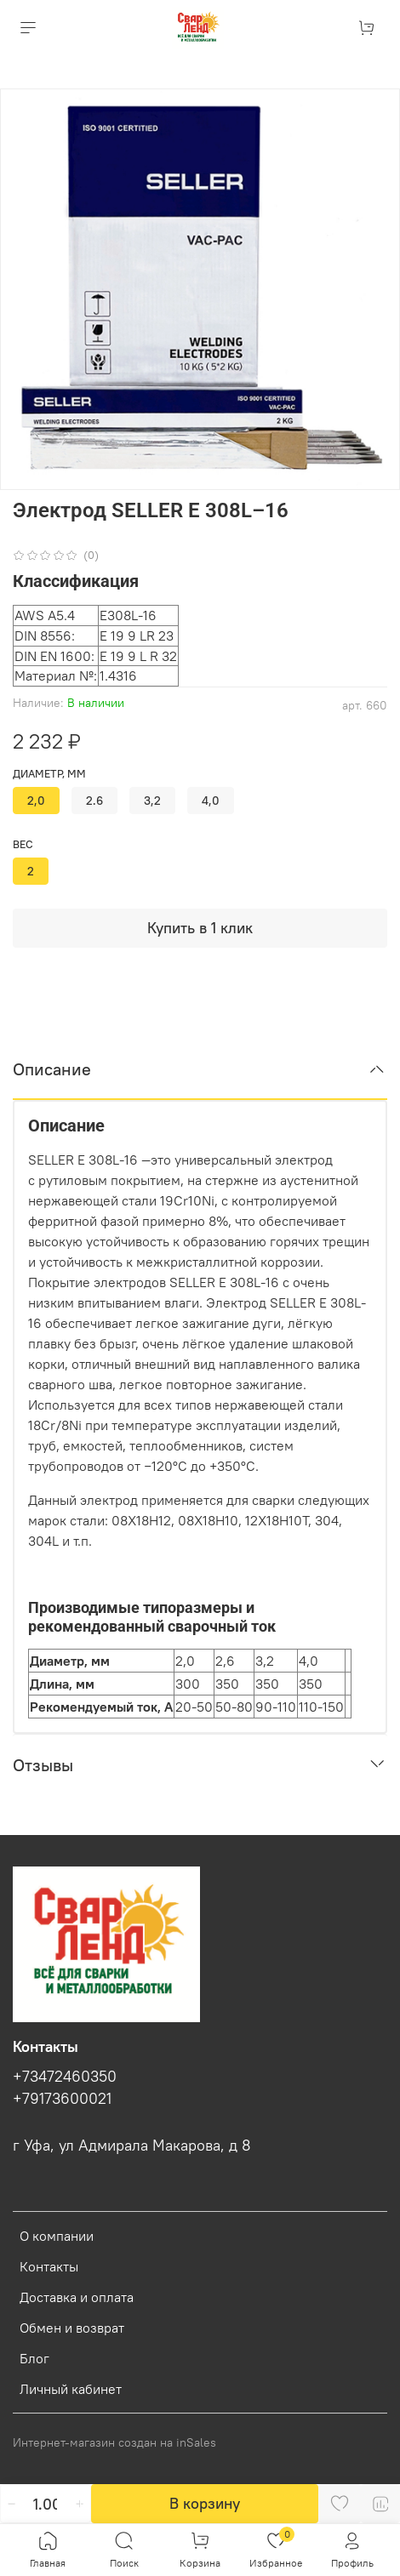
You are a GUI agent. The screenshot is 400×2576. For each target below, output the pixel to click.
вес (23, 844)
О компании (57, 2235)
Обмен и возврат (72, 2327)
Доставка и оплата (77, 2296)
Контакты (49, 2266)
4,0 (211, 800)
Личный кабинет (71, 2388)
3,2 (152, 800)
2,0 (36, 800)
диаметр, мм (49, 773)
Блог (34, 2358)
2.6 (94, 800)
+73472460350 (65, 2076)
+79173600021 (62, 2098)
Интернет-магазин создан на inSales (114, 2442)
